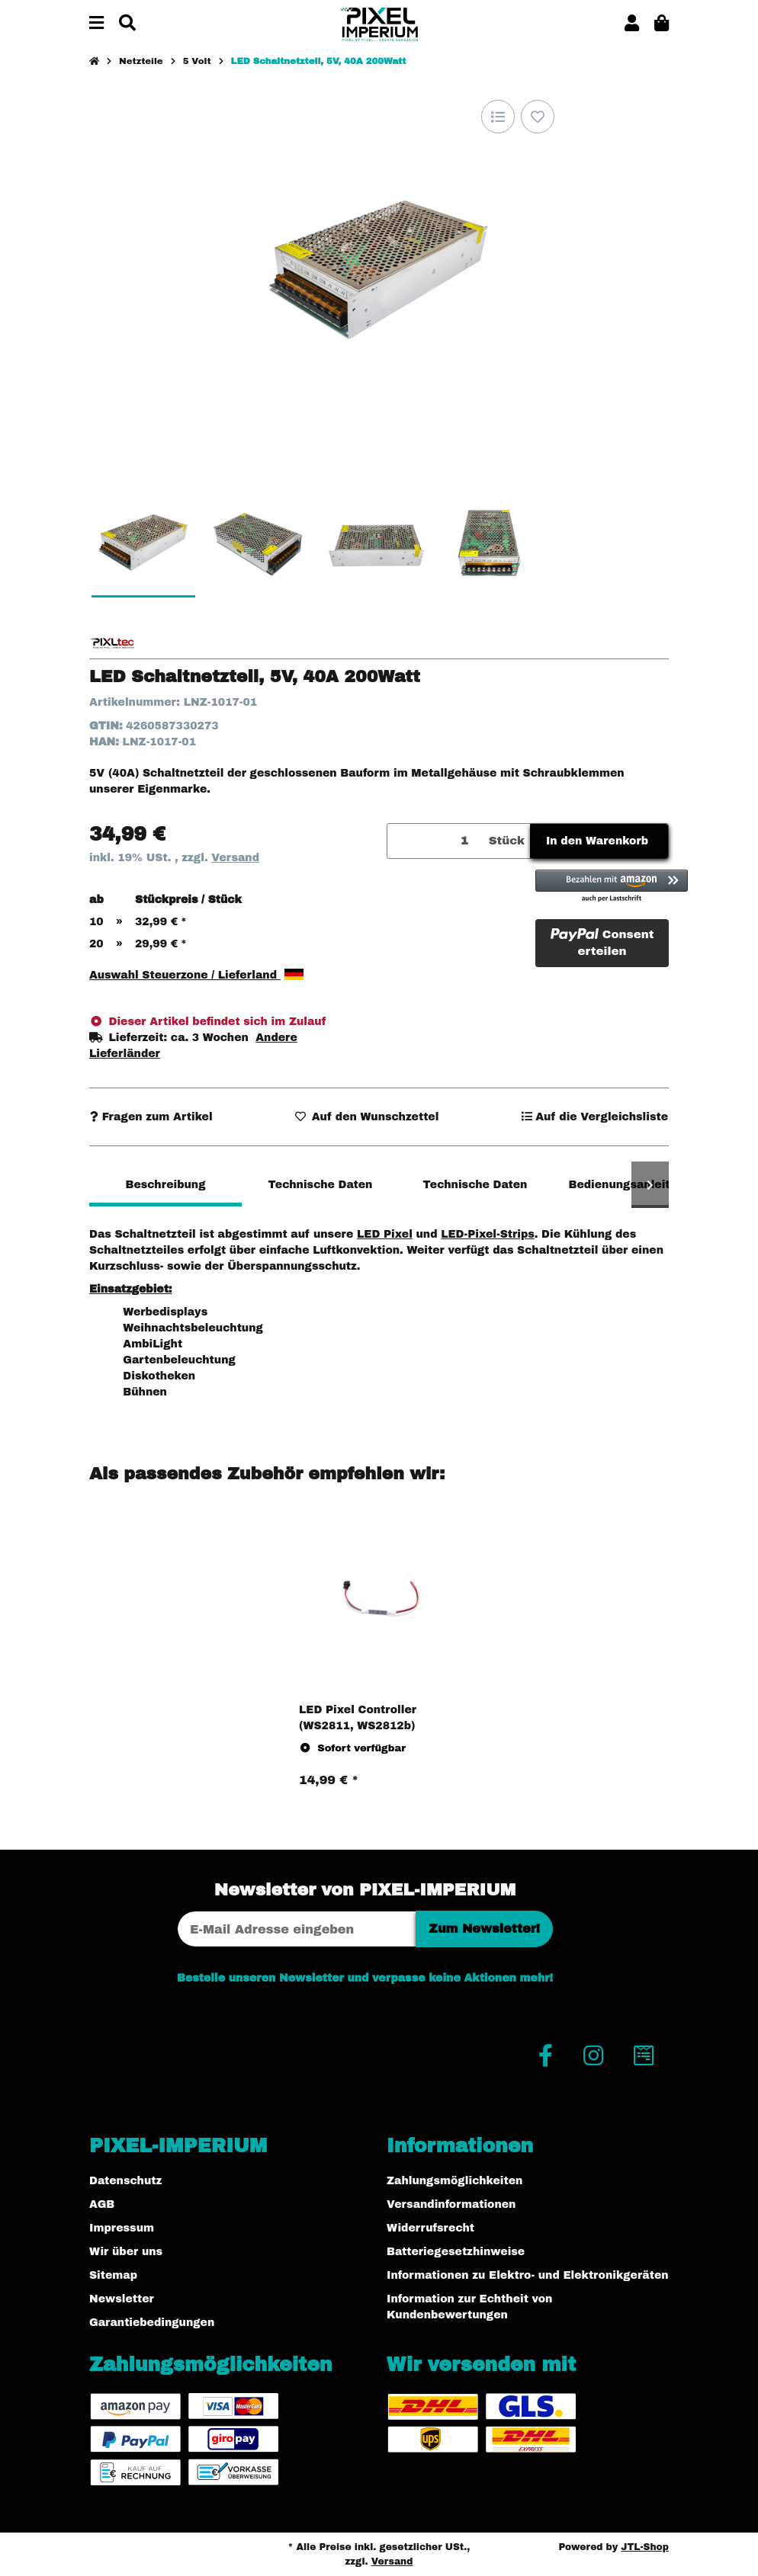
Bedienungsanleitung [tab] (629, 1184)
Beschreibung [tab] (165, 1184)
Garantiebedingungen (151, 2322)
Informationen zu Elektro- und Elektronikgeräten (528, 2275)
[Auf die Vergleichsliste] (498, 116)
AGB (101, 2204)
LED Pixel (385, 1234)
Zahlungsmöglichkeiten (454, 2181)
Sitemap (113, 2275)
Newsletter (121, 2299)
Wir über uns (125, 2251)
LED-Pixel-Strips (488, 1234)
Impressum (121, 2228)
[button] (632, 24)
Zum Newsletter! (484, 1928)
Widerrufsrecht (430, 2228)
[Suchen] (127, 24)
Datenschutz (125, 2181)
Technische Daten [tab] (320, 1184)
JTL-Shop (645, 2547)
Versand (235, 857)
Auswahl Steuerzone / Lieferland (196, 975)
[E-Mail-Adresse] (296, 1929)
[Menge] (435, 841)
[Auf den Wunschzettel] (537, 116)
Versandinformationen (451, 2204)
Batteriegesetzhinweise (456, 2251)
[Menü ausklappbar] (96, 24)
